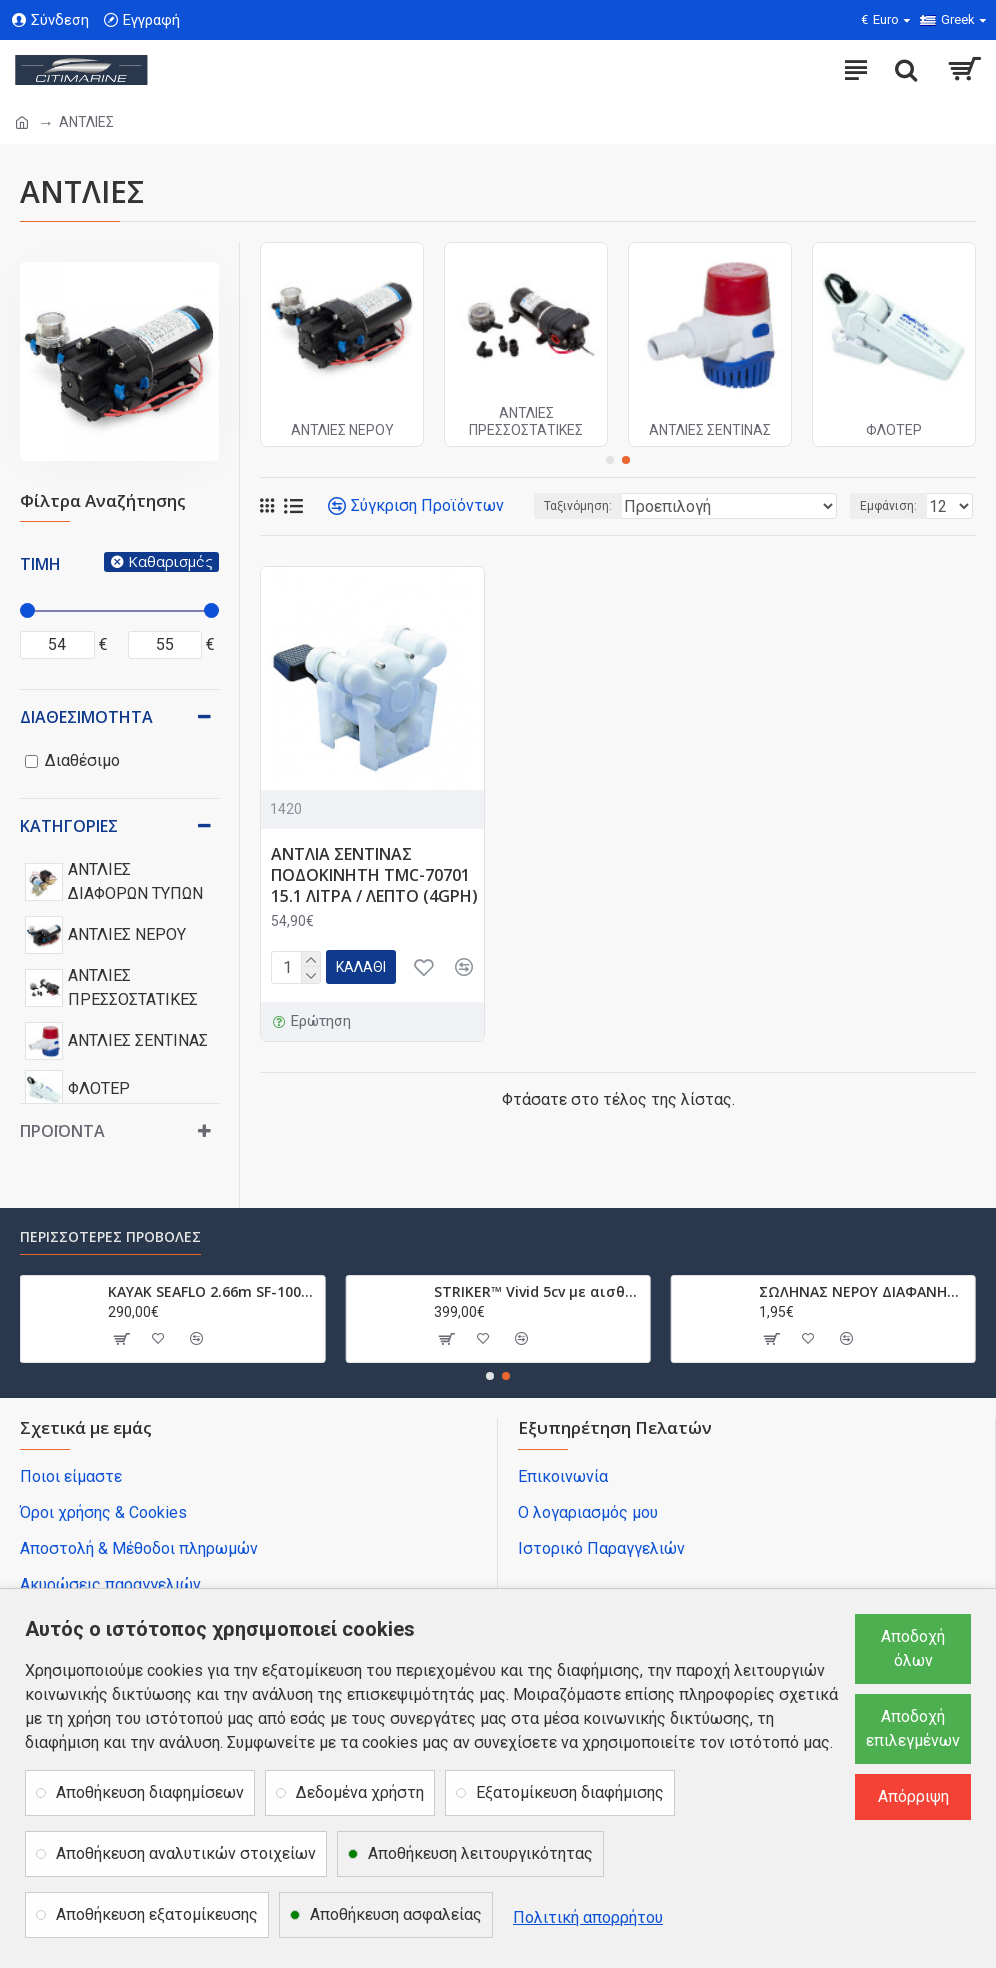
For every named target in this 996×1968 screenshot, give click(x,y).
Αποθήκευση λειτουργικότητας (480, 1853)
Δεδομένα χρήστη (360, 1792)
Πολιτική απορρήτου (588, 1917)
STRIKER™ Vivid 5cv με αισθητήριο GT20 (538, 1292)
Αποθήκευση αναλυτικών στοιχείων (186, 1853)
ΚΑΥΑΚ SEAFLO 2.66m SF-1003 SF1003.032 (212, 1292)
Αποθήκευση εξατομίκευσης (157, 1914)
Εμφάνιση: (888, 506)
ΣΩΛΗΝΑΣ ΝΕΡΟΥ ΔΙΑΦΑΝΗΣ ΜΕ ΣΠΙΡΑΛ (863, 1292)
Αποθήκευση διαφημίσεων (150, 1792)
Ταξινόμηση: (578, 506)
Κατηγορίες (69, 826)
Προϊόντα (62, 1131)
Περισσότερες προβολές (110, 1237)
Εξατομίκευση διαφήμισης (570, 1792)
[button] (610, 460)
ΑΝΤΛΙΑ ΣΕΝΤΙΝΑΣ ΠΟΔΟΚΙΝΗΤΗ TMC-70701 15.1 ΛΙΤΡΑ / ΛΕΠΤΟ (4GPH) (374, 875)
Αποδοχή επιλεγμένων (913, 1728)
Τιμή (40, 564)
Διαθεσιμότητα (86, 717)
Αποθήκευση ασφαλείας (396, 1914)
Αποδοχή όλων (913, 1648)
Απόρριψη (913, 1796)
